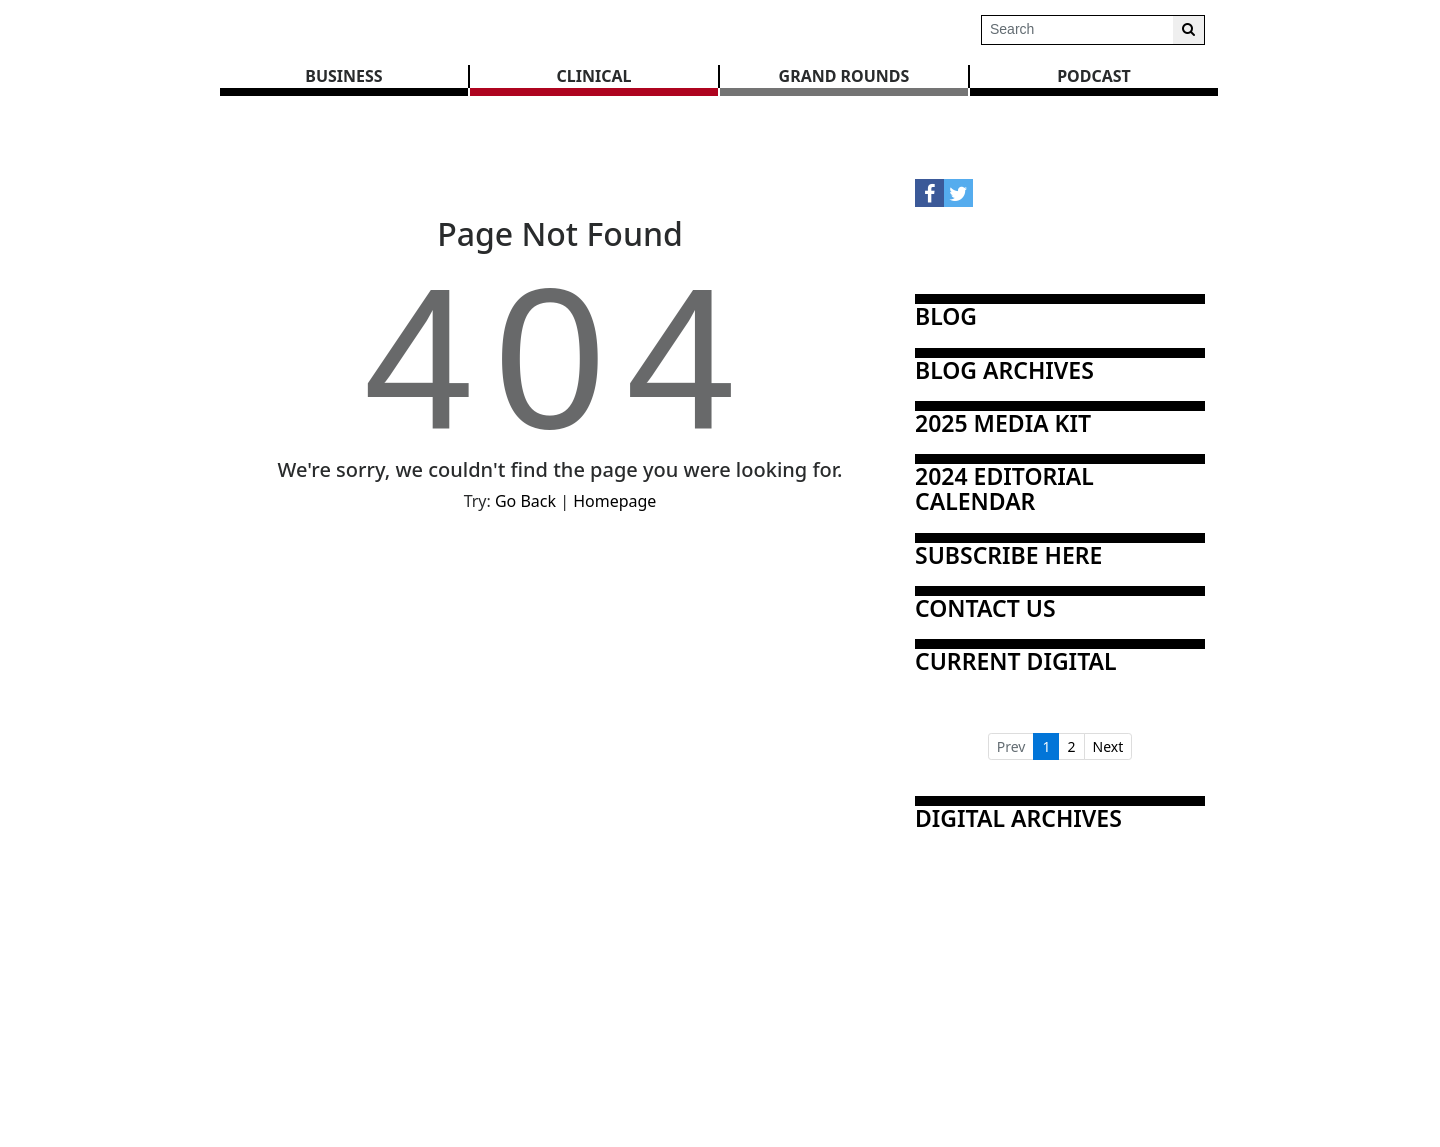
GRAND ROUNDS (844, 76)
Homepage (614, 501)
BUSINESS (343, 76)
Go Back (525, 501)
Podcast (1094, 76)
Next (1108, 746)
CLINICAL (594, 76)
